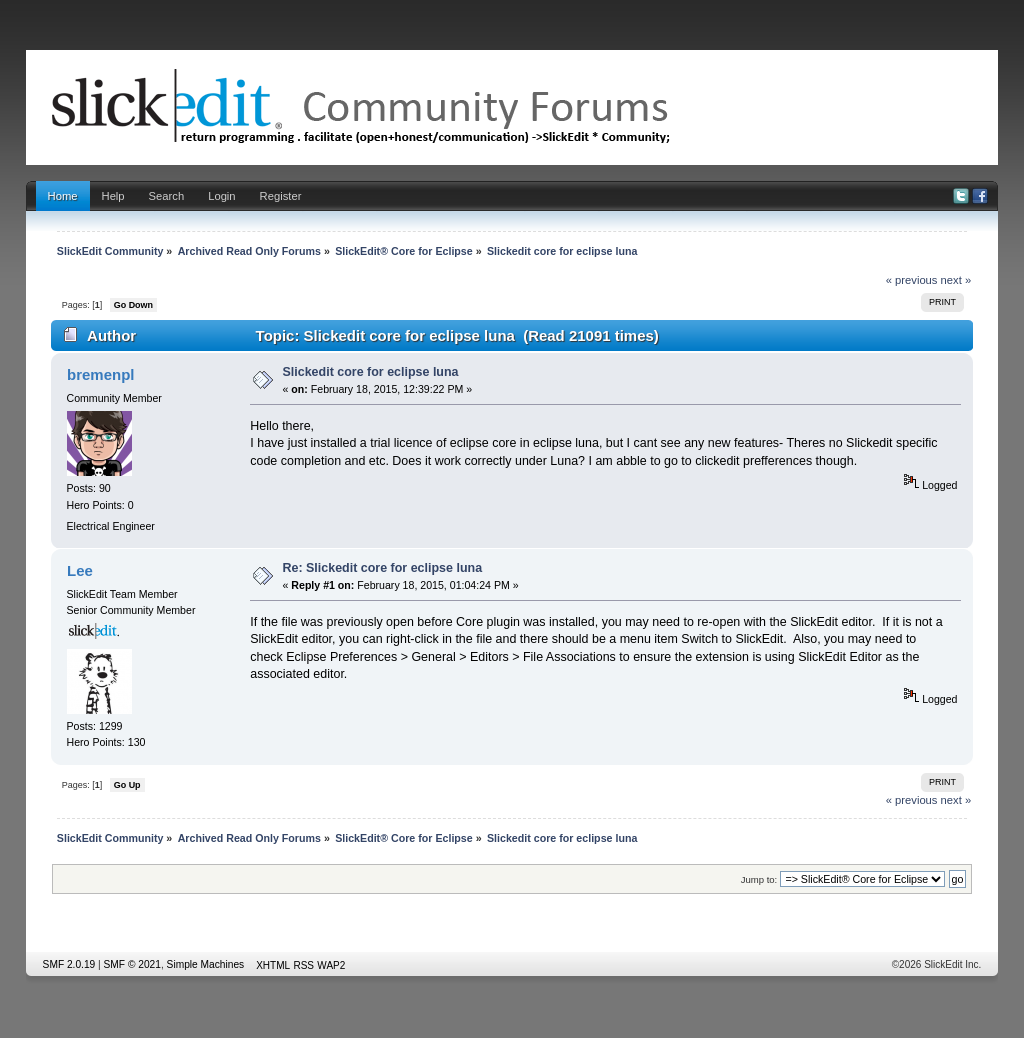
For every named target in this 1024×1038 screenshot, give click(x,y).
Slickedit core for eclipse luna (371, 372)
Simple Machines (206, 964)
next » (956, 280)
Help (113, 196)
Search (167, 196)
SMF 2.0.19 (69, 964)
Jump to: (759, 879)
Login (221, 196)
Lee (80, 570)
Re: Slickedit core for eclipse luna (383, 568)
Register (281, 196)
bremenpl (100, 374)
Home (63, 196)
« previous (912, 280)
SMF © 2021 (132, 964)
